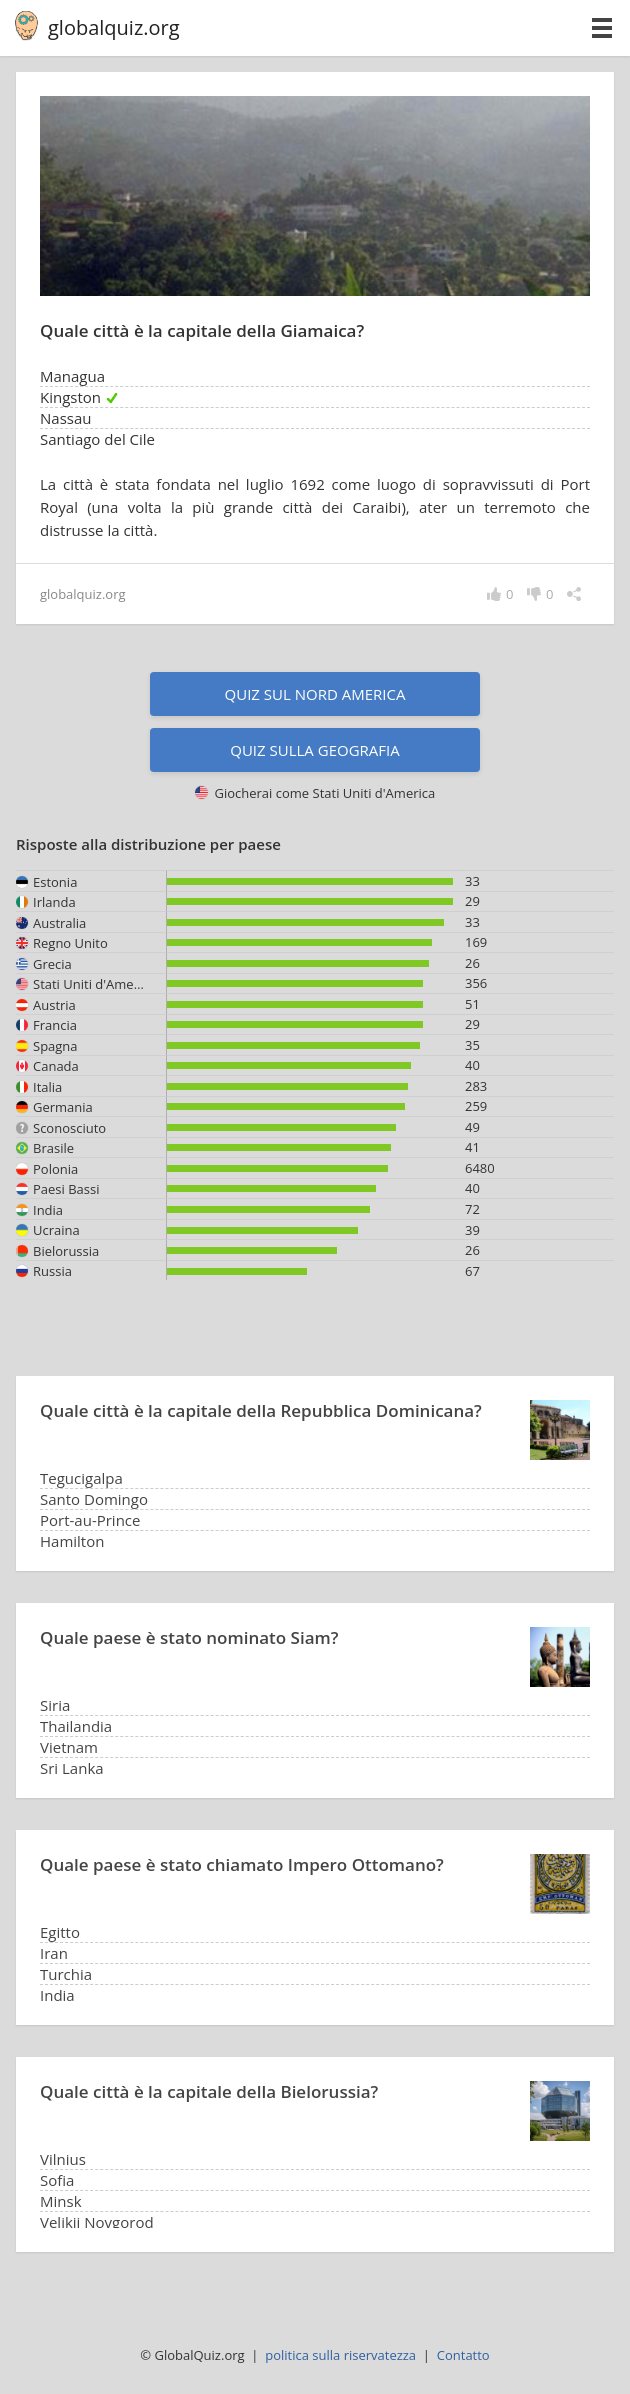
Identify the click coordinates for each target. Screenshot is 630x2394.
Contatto (463, 2355)
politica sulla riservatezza (340, 2355)
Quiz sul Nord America (315, 694)
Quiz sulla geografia (314, 750)
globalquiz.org (114, 27)
